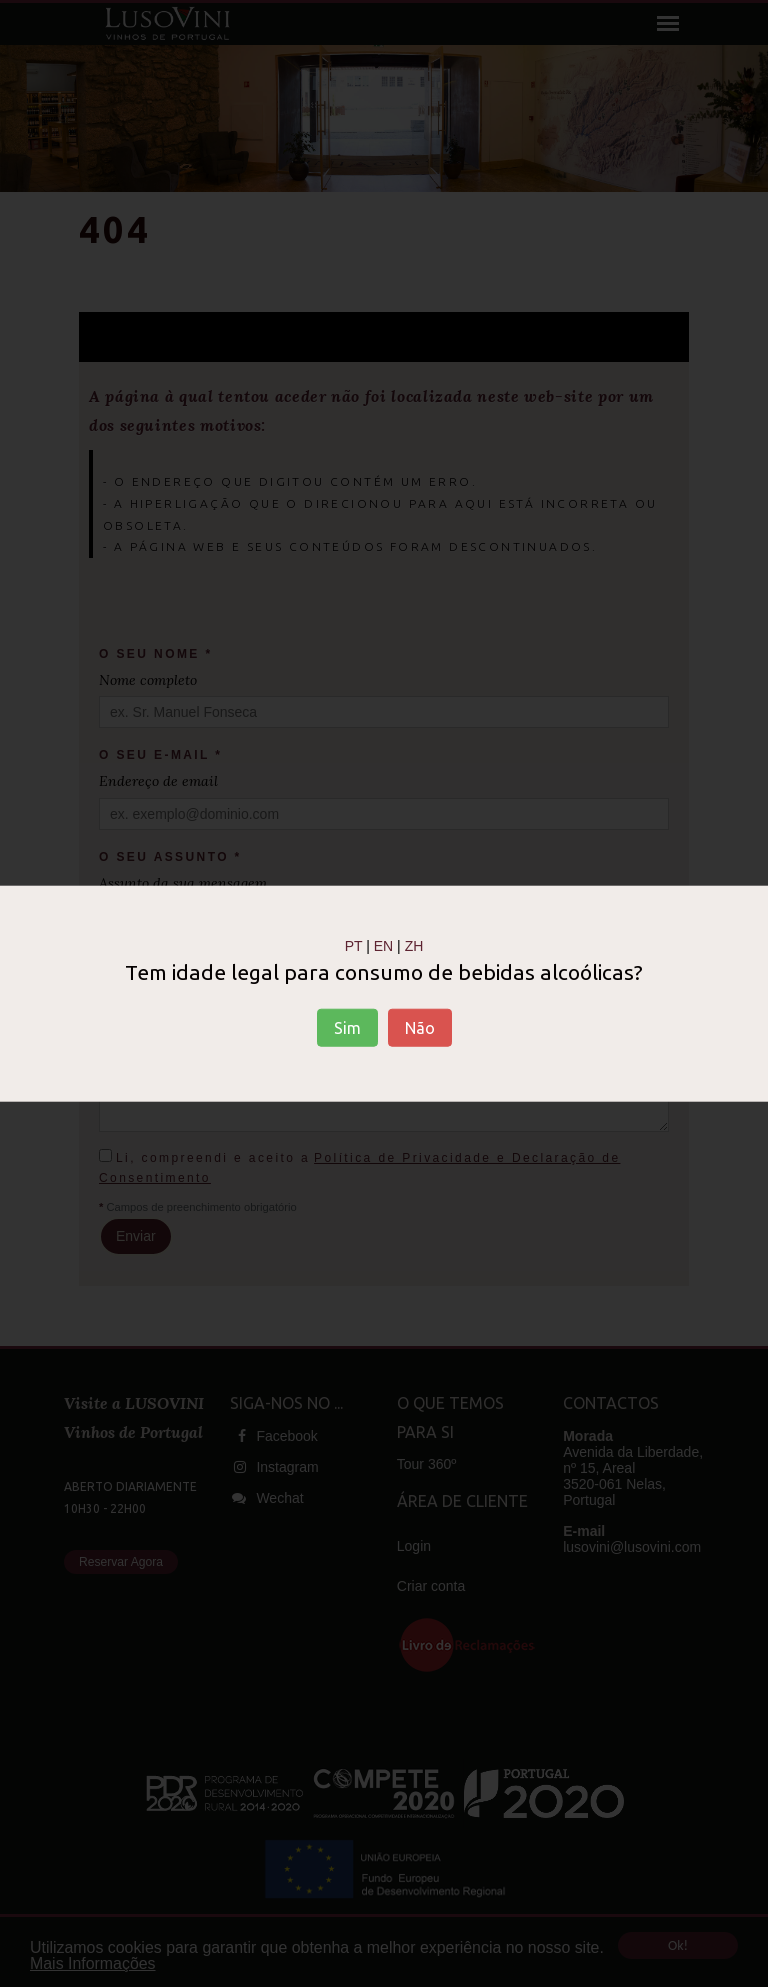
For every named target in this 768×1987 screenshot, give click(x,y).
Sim (347, 1028)
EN (383, 945)
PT (354, 945)
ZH (414, 945)
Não (420, 1028)
